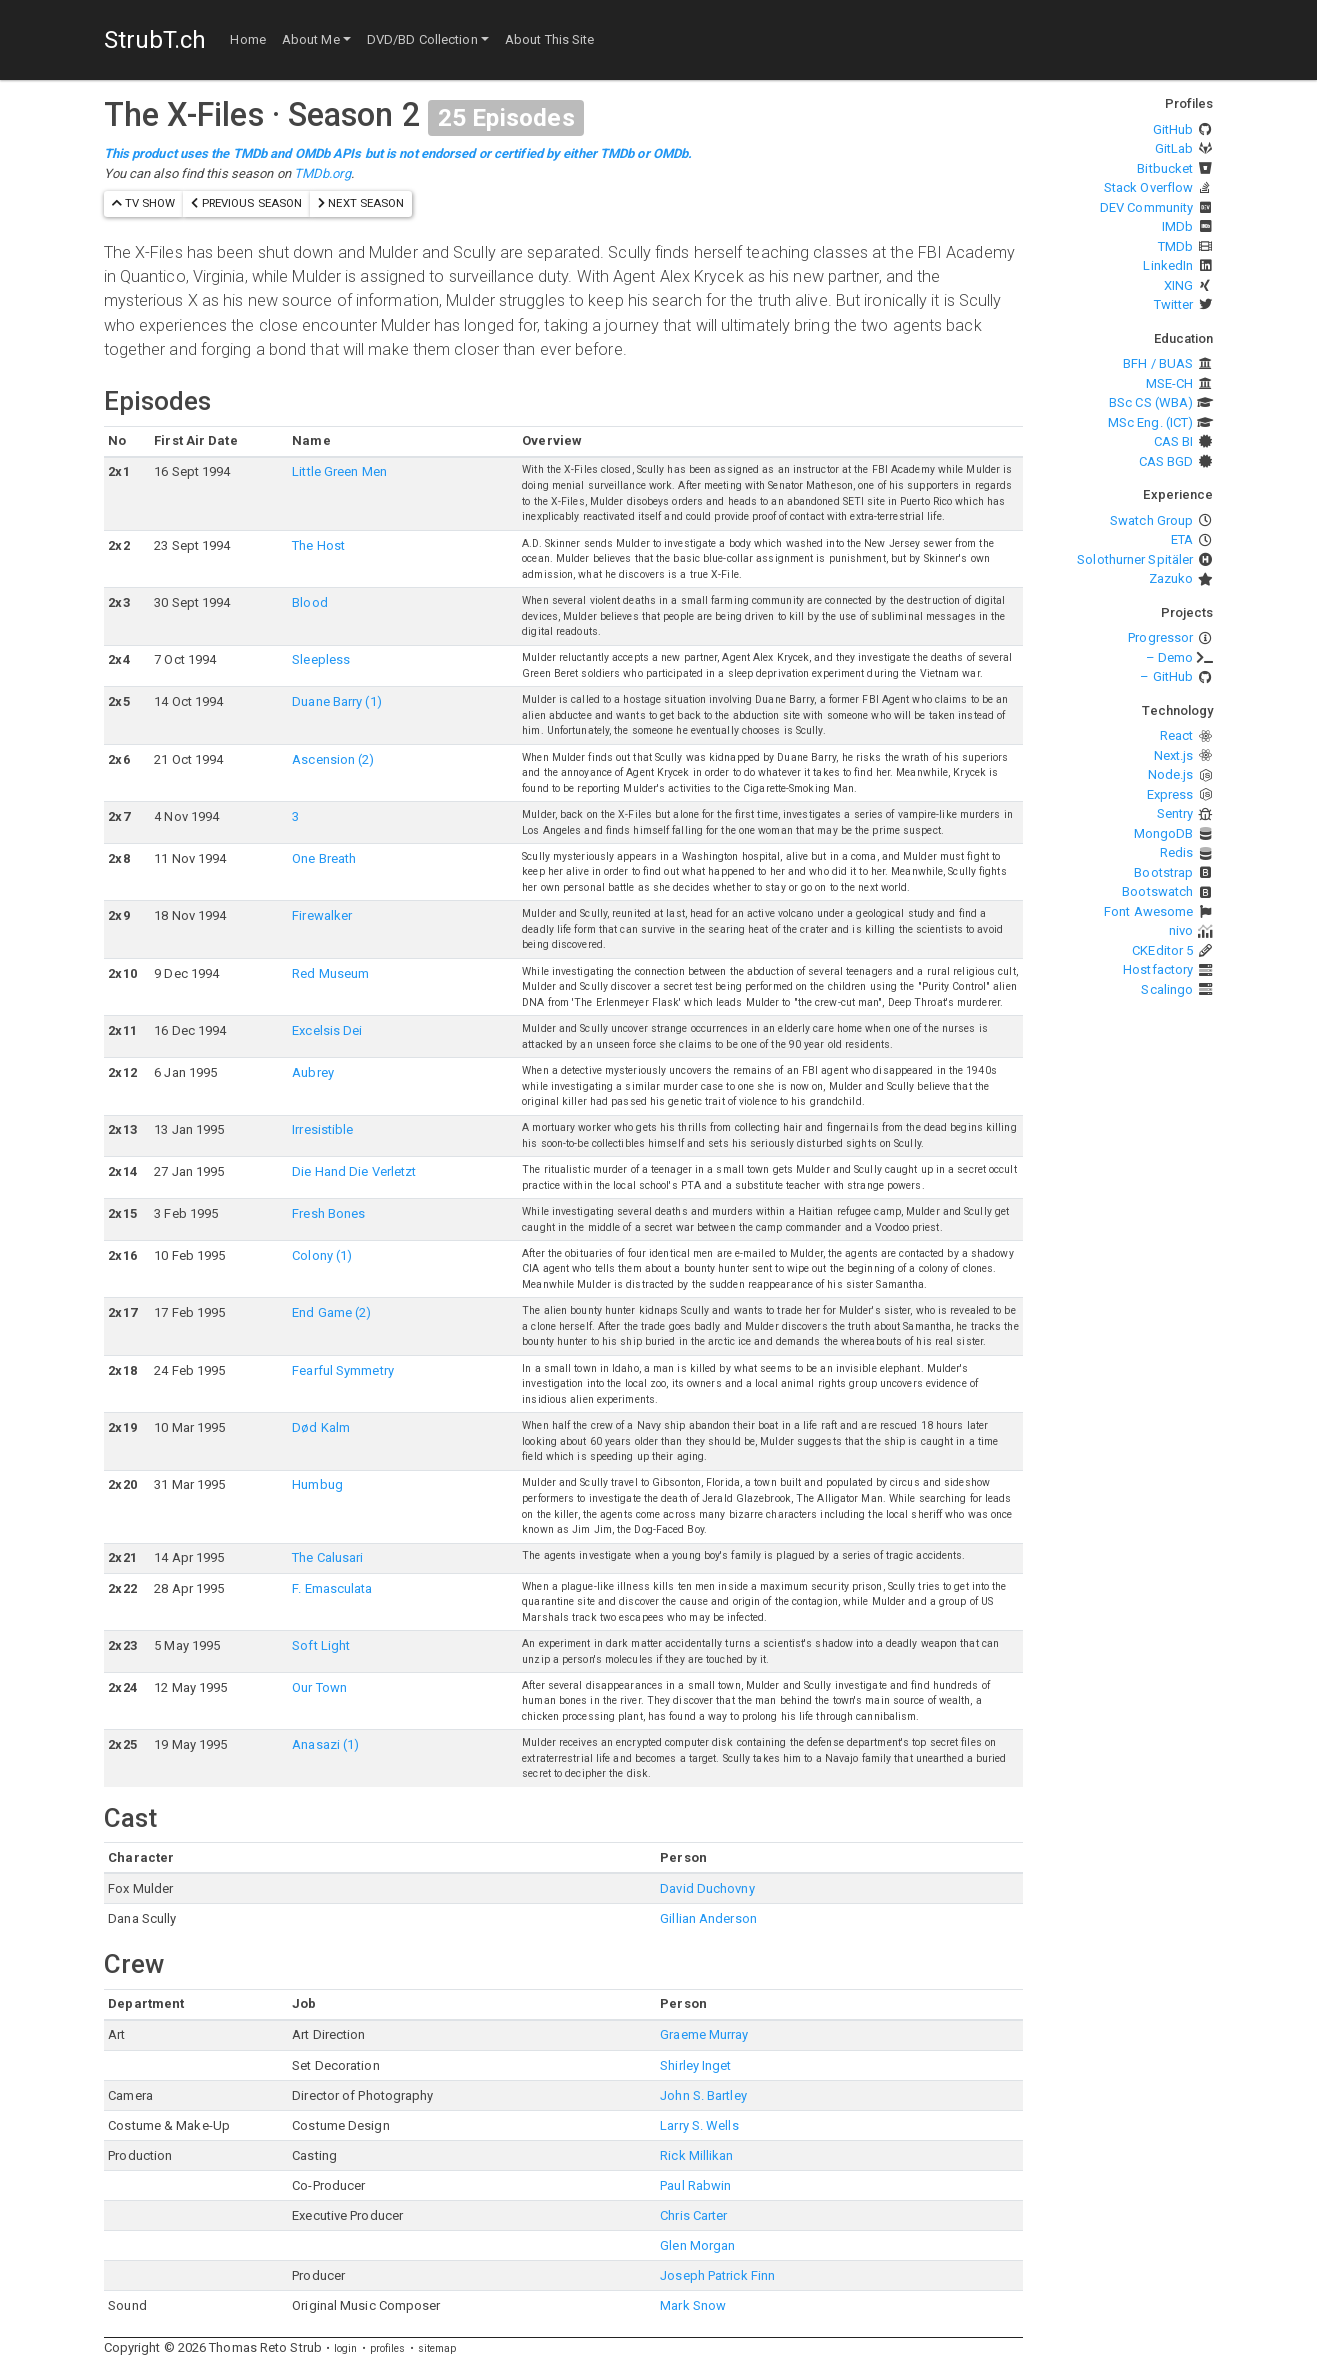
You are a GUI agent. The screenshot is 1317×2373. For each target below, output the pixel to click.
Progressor (1160, 637)
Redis (1177, 852)
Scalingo (1167, 989)
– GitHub (1166, 676)
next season (361, 203)
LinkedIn (1168, 265)
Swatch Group (1151, 520)
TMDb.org (322, 173)
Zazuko (1171, 578)
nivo (1181, 930)
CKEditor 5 (1162, 950)
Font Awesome (1148, 911)
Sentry (1175, 813)
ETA (1182, 539)
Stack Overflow (1148, 187)
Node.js (1171, 774)
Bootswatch (1157, 891)
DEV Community (1146, 207)
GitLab (1174, 148)
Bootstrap (1163, 872)
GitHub (1173, 129)
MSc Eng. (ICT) (1150, 422)
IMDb (1177, 226)
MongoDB (1164, 833)
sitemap (437, 2348)
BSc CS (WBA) (1151, 402)
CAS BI (1174, 441)
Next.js (1174, 755)
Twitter (1174, 304)
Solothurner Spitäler (1135, 559)
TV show (144, 203)
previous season (246, 203)
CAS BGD (1166, 461)
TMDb (1175, 246)
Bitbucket (1165, 168)
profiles (388, 2348)
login (346, 2348)
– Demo (1170, 657)
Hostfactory (1158, 969)
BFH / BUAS (1158, 363)
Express (1170, 794)
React (1177, 735)
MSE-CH (1170, 383)
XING (1178, 285)
